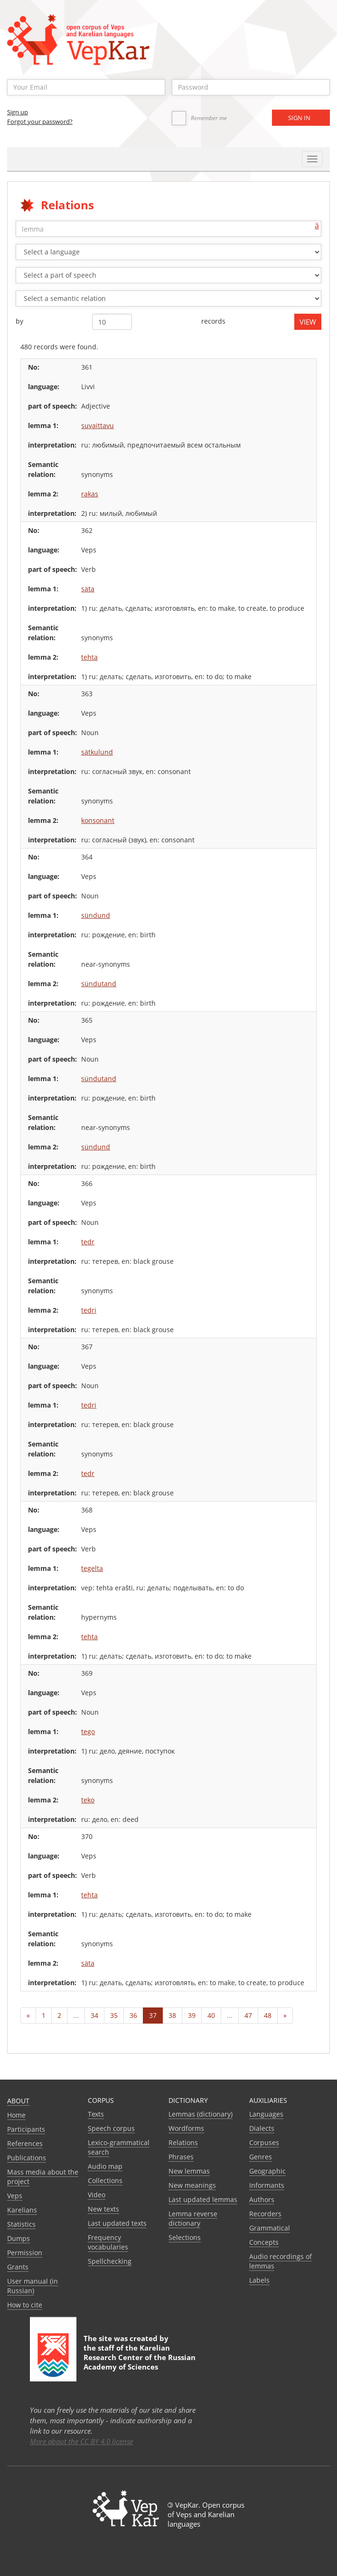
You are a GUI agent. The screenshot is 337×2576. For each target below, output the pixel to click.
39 (192, 2015)
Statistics (21, 2224)
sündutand (98, 983)
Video (96, 2194)
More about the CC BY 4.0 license (81, 2441)
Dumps (18, 2238)
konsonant (97, 820)
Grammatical (269, 2227)
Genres (260, 2156)
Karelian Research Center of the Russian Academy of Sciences (140, 2357)
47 (248, 2015)
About (18, 2100)
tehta (89, 657)
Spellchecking (109, 2261)
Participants (26, 2129)
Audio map (105, 2166)
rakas (89, 493)
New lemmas (189, 2170)
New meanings (192, 2185)
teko (87, 1799)
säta (87, 588)
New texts (103, 2208)
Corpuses (264, 2142)
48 (267, 2015)
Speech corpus (111, 2128)
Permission (24, 2252)
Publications (26, 2157)
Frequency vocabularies (108, 2242)
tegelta (92, 1568)
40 (211, 2015)
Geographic (267, 2170)
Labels (259, 2280)
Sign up (17, 112)
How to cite (24, 2304)
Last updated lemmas (202, 2199)
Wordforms (186, 2128)
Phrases (181, 2156)
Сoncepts (264, 2242)
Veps (14, 2195)
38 (172, 2015)
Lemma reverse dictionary (192, 2218)
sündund (95, 915)
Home (16, 2114)
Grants (17, 2266)
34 (94, 2015)
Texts (96, 2114)
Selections (184, 2237)
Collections (105, 2180)
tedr (87, 1241)
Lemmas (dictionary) (200, 2114)
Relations (183, 2142)
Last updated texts (117, 2223)
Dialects (261, 2128)
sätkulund (97, 751)
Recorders (265, 2213)
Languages (266, 2114)
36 (133, 2015)
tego (88, 1731)
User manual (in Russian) (32, 2286)
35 (114, 2015)
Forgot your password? (40, 121)
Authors (261, 2199)
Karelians (22, 2209)
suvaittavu (97, 425)
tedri (88, 1310)
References (25, 2143)
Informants (266, 2185)
